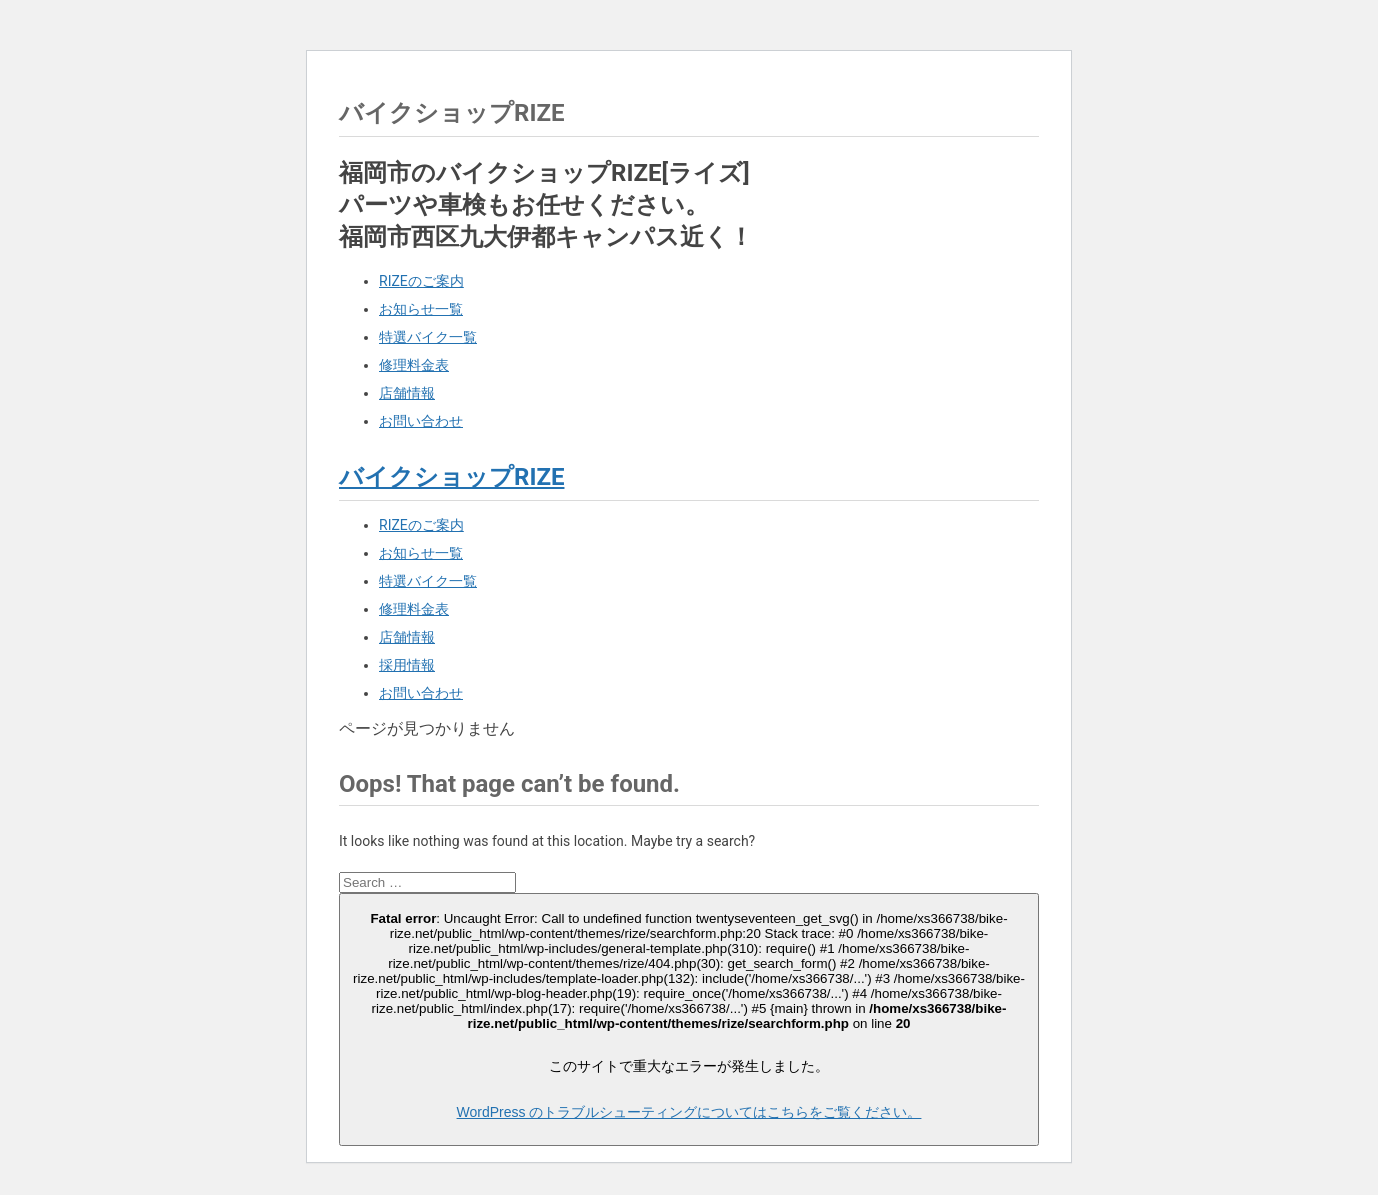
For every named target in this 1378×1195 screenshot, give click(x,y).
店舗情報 (407, 393)
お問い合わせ (421, 421)
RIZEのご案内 (421, 281)
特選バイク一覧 (428, 337)
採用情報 (407, 665)
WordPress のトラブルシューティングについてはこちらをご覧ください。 (689, 1112)
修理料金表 (414, 365)
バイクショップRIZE (451, 477)
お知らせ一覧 (421, 309)
